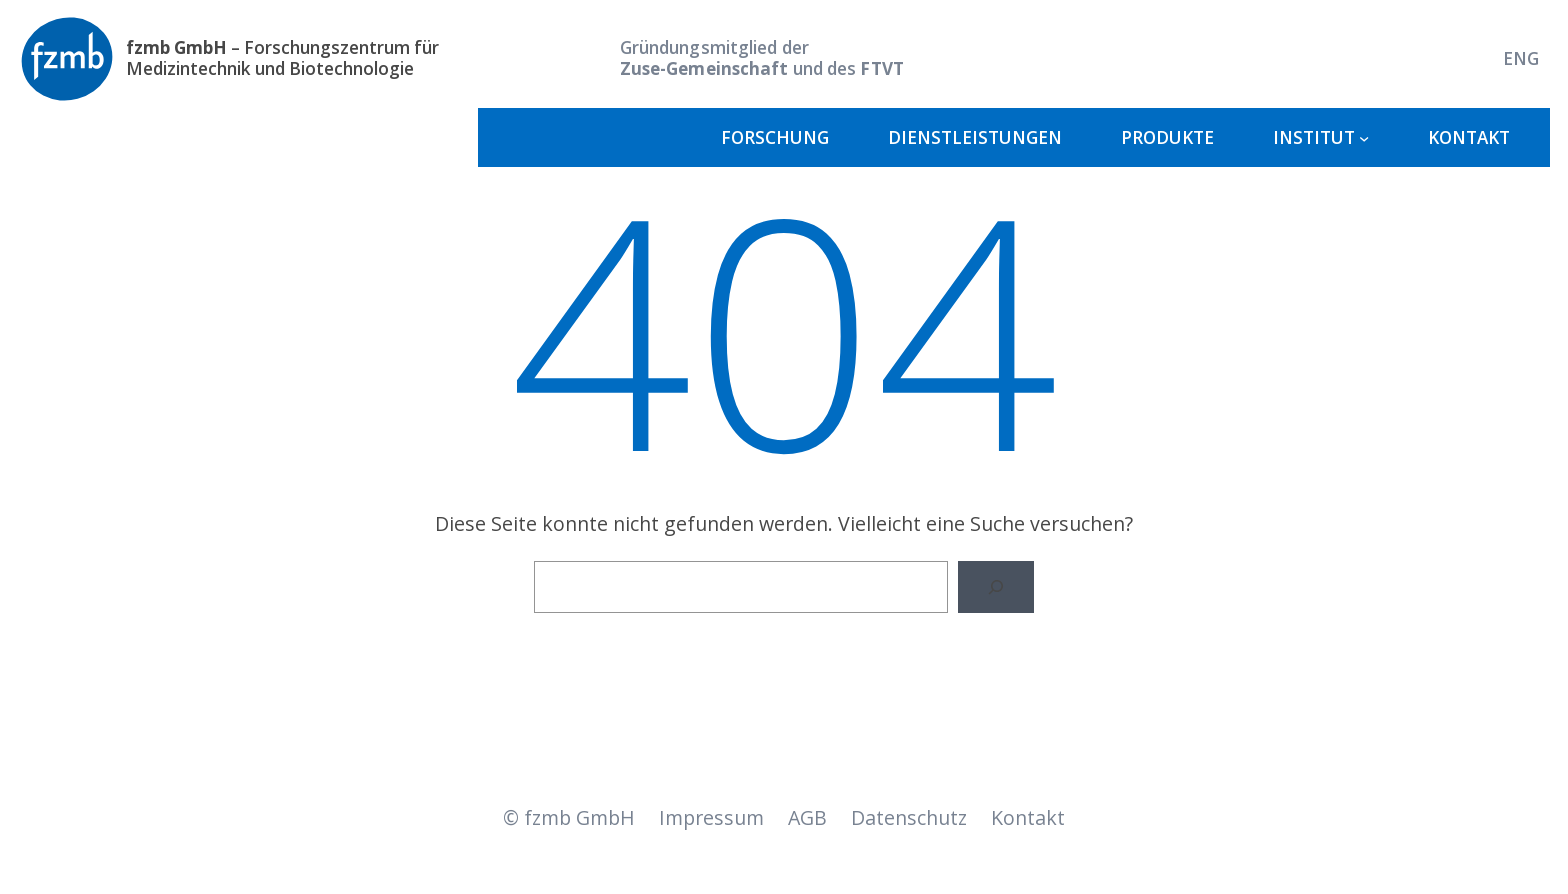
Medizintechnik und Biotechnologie (270, 68)
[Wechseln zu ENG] (1521, 58)
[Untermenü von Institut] (1364, 138)
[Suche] (996, 587)
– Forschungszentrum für (282, 47)
